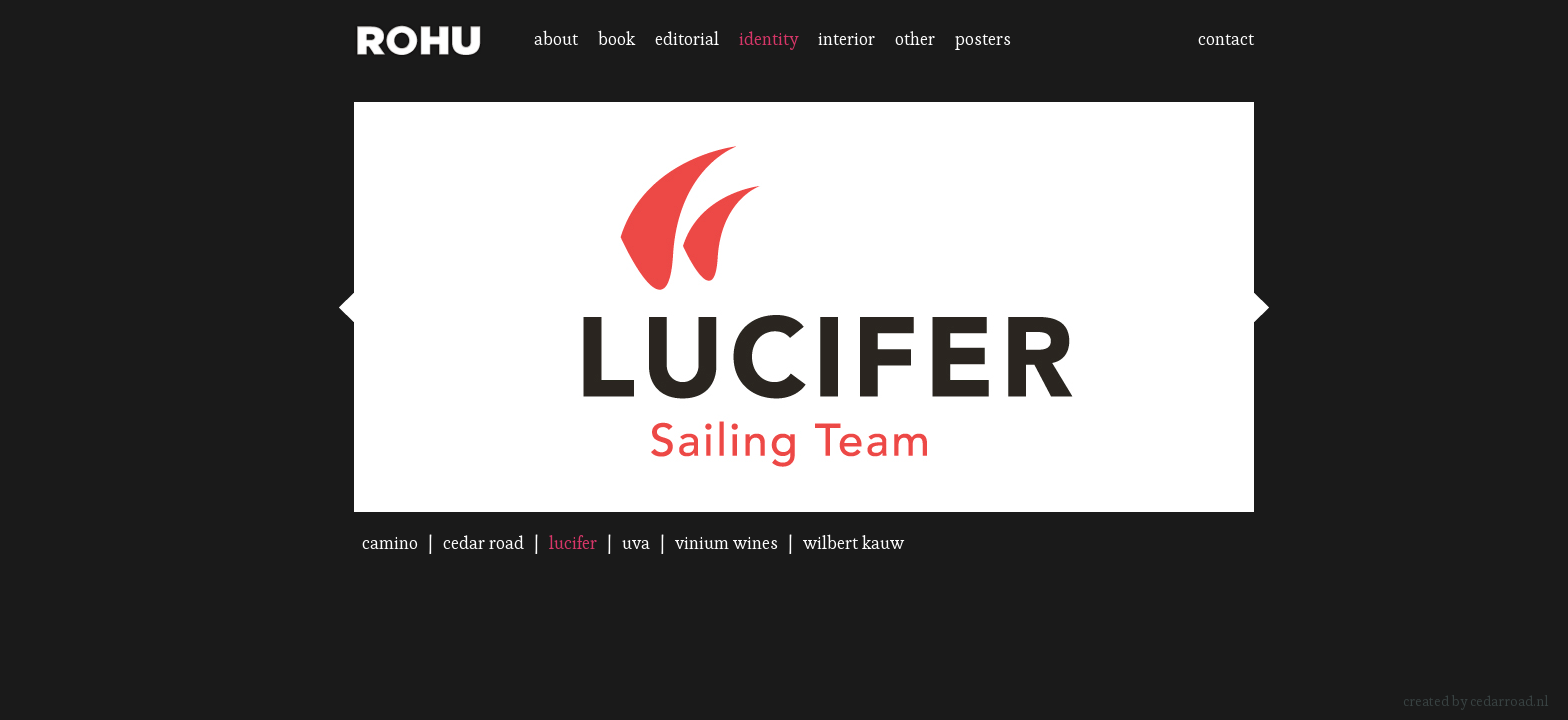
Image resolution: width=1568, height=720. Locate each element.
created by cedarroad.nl (1475, 701)
